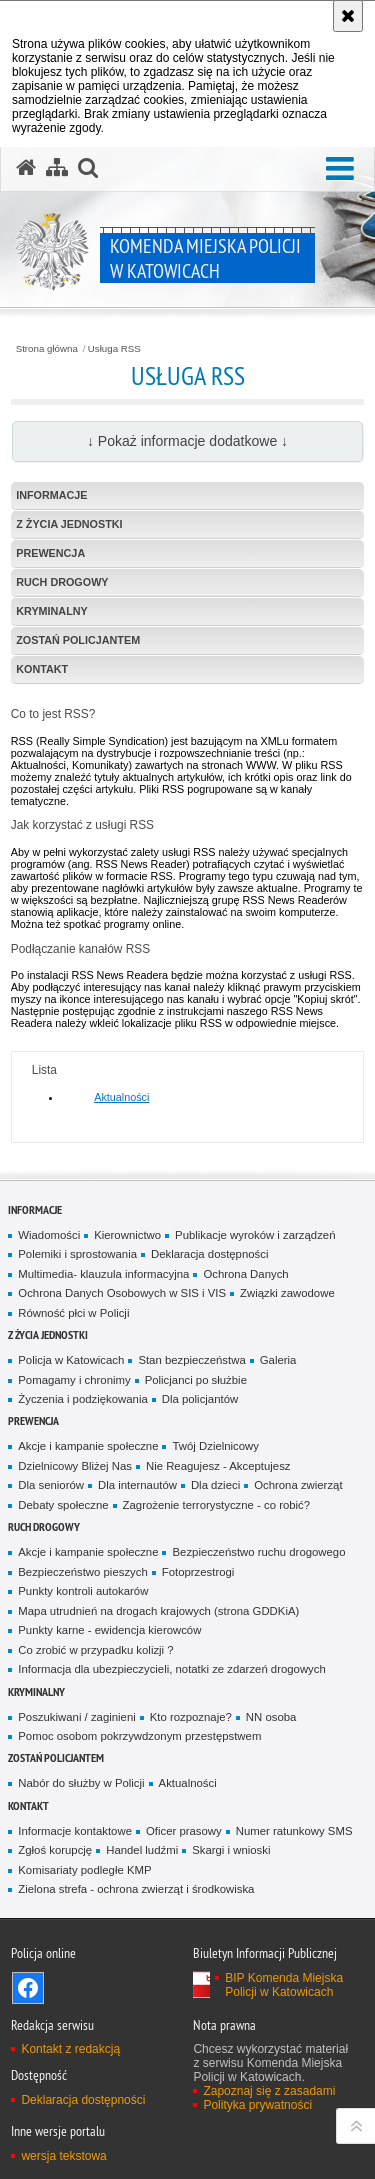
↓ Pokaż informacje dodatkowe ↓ (187, 441)
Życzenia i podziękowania (82, 1399)
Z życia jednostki (69, 524)
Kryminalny (52, 611)
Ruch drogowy (62, 582)
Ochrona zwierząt (298, 1485)
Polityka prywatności (257, 2105)
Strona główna (47, 349)
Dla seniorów (51, 1485)
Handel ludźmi (142, 1850)
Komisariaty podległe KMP (84, 1870)
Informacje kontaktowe (75, 1831)
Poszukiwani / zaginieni (76, 1717)
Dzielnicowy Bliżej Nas (75, 1466)
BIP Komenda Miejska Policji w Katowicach (284, 1985)
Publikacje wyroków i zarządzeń (255, 1235)
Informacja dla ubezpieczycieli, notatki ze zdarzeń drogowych (172, 1669)
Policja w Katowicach (71, 1360)
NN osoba (271, 1717)
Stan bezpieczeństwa (191, 1360)
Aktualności (121, 1097)
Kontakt (42, 669)
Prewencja (50, 553)
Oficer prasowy (184, 1831)
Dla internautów (137, 1485)
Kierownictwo (127, 1235)
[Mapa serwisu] (57, 168)
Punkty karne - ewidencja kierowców (109, 1630)
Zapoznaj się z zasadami (269, 2091)
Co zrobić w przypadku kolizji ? (95, 1650)
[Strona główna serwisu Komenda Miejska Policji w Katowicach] (26, 168)
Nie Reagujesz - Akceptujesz (218, 1466)
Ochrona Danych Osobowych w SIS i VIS (122, 1293)
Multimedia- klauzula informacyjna (103, 1274)
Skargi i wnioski (231, 1850)
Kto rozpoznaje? (191, 1717)
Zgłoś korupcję (55, 1850)
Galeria (278, 1360)
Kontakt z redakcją (70, 2049)
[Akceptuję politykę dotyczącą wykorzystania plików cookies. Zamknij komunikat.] (348, 16)
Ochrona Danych (245, 1274)
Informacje (51, 495)
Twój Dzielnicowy (215, 1446)
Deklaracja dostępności (209, 1254)
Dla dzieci (215, 1485)
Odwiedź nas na (28, 1988)
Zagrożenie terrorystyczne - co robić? (217, 1505)
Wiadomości (49, 1235)
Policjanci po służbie (196, 1380)
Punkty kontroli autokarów (83, 1591)
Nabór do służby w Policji (81, 1783)
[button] (340, 169)
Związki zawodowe (287, 1293)
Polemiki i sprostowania (77, 1254)
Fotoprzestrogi (198, 1572)
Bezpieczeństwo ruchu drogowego (258, 1552)
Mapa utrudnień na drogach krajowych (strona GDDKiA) (158, 1611)
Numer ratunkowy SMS (294, 1831)
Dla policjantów (200, 1399)
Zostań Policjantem (78, 640)
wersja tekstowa (63, 2156)
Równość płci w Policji (73, 1313)
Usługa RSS (114, 349)
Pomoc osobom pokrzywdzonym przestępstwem (139, 1736)
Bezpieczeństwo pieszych (82, 1572)
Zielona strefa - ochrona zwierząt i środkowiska (136, 1889)
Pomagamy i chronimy (74, 1380)
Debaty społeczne (63, 1505)
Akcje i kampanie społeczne (88, 1446)
